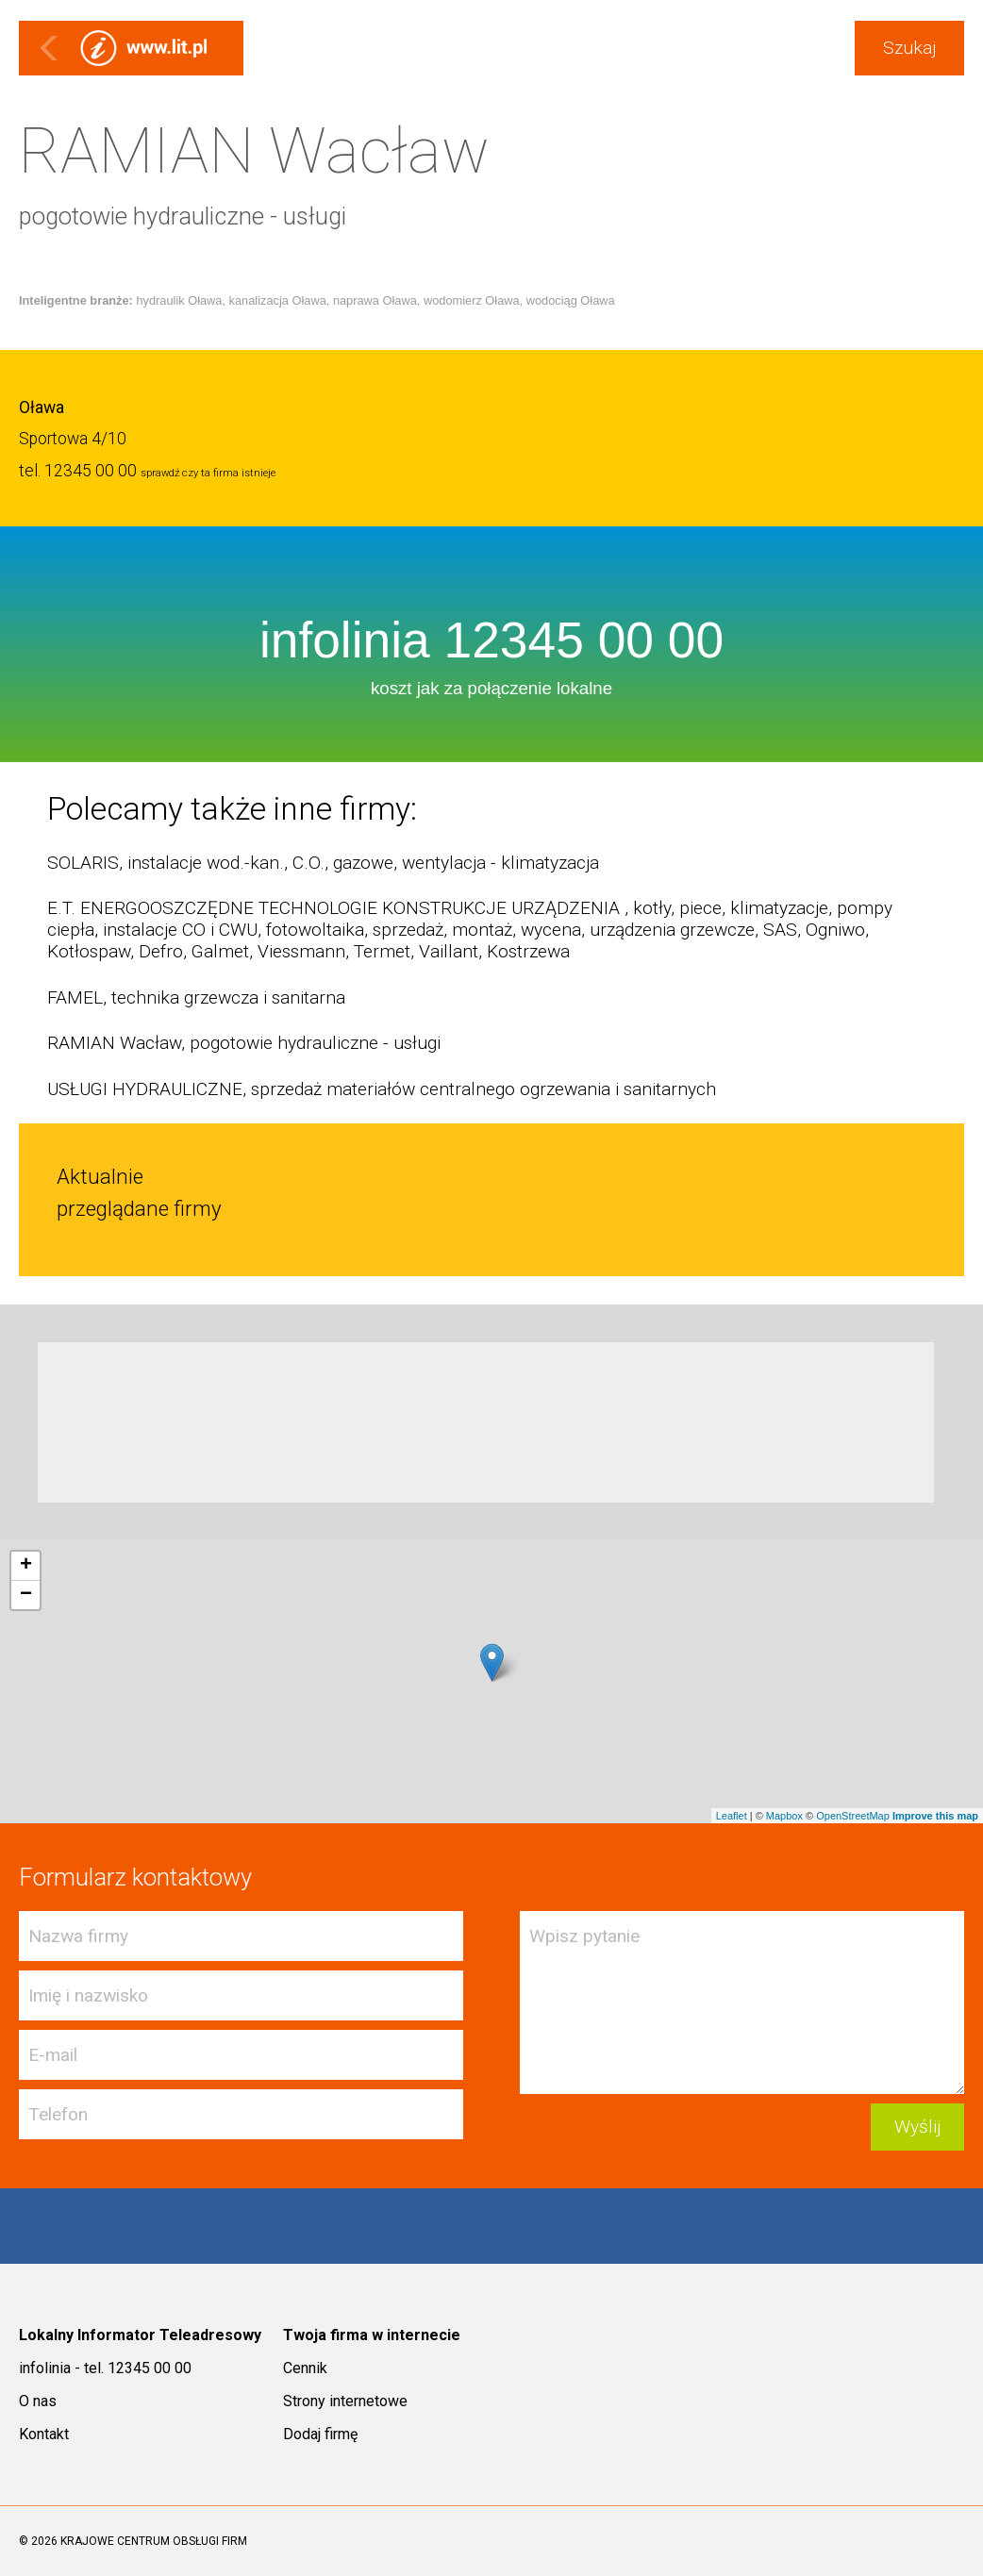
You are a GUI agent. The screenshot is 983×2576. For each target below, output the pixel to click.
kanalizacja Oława (277, 300)
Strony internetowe (345, 2401)
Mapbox (784, 1815)
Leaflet (731, 1815)
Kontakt (44, 2434)
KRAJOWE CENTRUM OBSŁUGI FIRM (153, 2541)
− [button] (26, 1595)
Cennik (305, 2368)
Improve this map (935, 1815)
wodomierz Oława (472, 300)
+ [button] (26, 1566)
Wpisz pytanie (742, 2002)
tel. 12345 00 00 (78, 470)
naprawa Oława (375, 300)
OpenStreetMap (853, 1815)
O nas (38, 2401)
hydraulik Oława (179, 300)
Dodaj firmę (320, 2434)
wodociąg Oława (570, 300)
